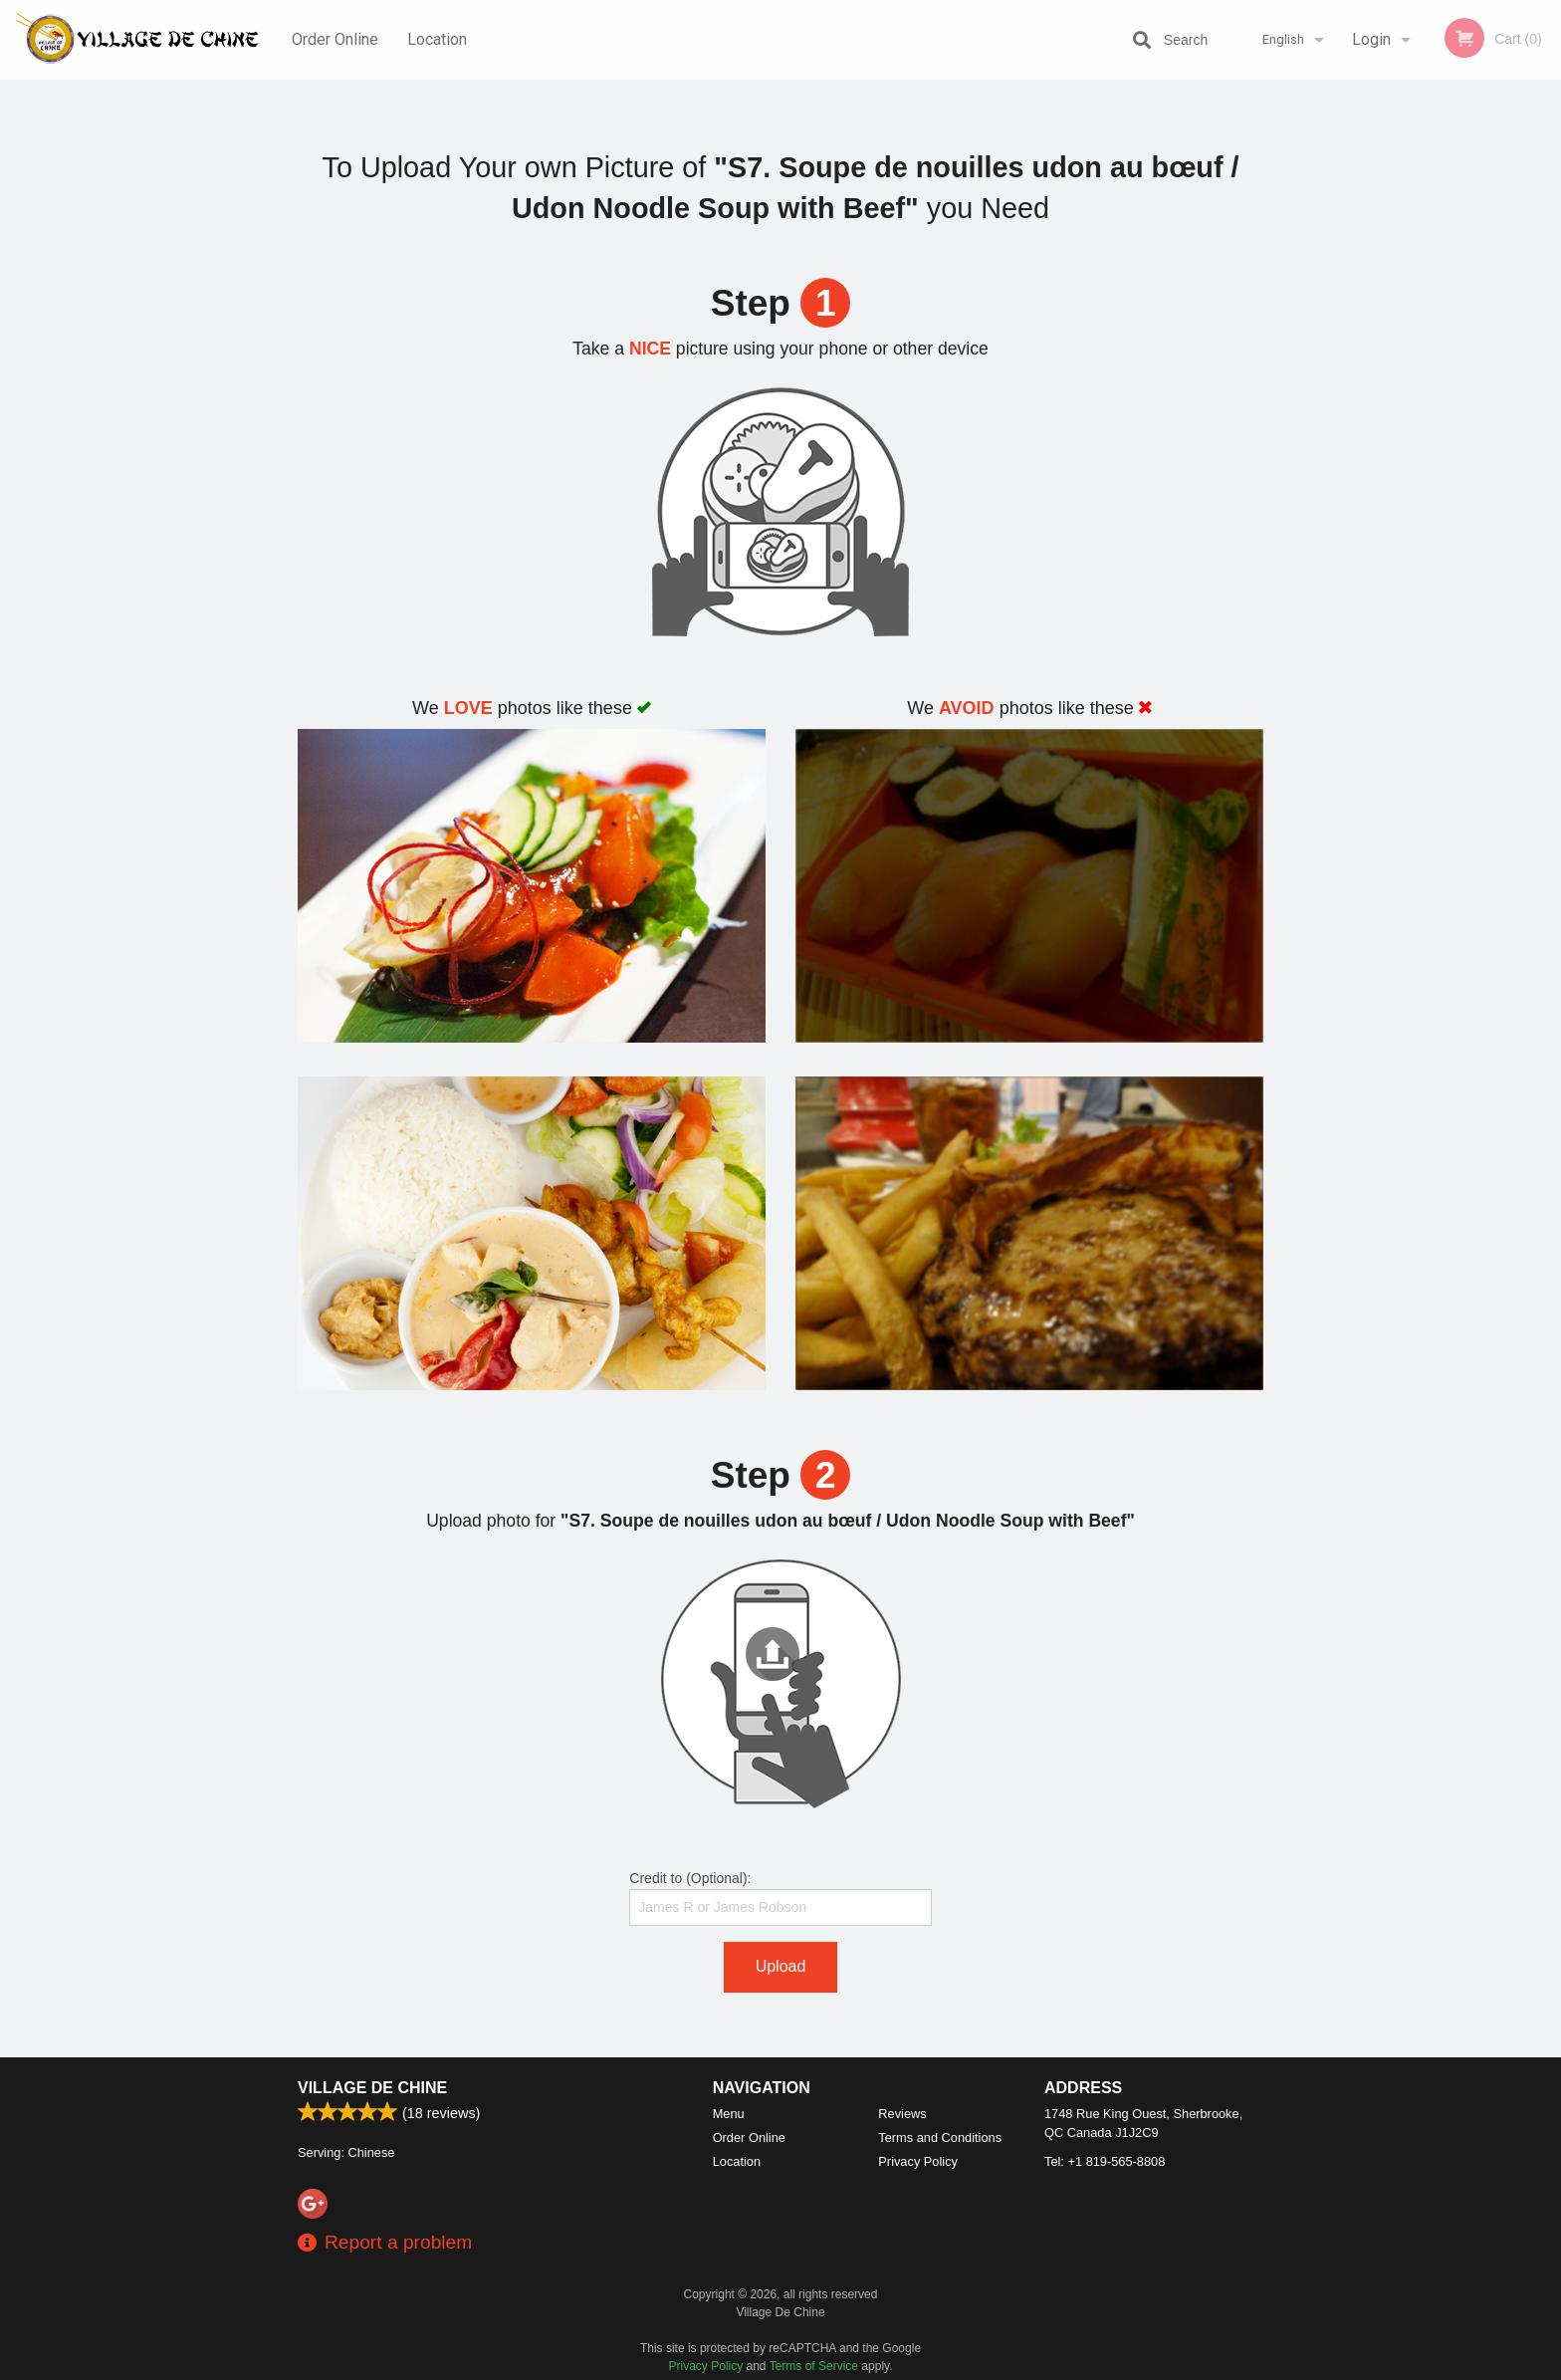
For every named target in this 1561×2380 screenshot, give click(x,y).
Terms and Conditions (940, 2137)
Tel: (1104, 2161)
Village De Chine (372, 2087)
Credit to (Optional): (780, 1898)
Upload (781, 1966)
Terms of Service (814, 2366)
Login (1371, 39)
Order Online (335, 39)
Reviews (902, 2113)
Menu (729, 2113)
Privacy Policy (918, 2161)
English (1283, 39)
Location (437, 39)
